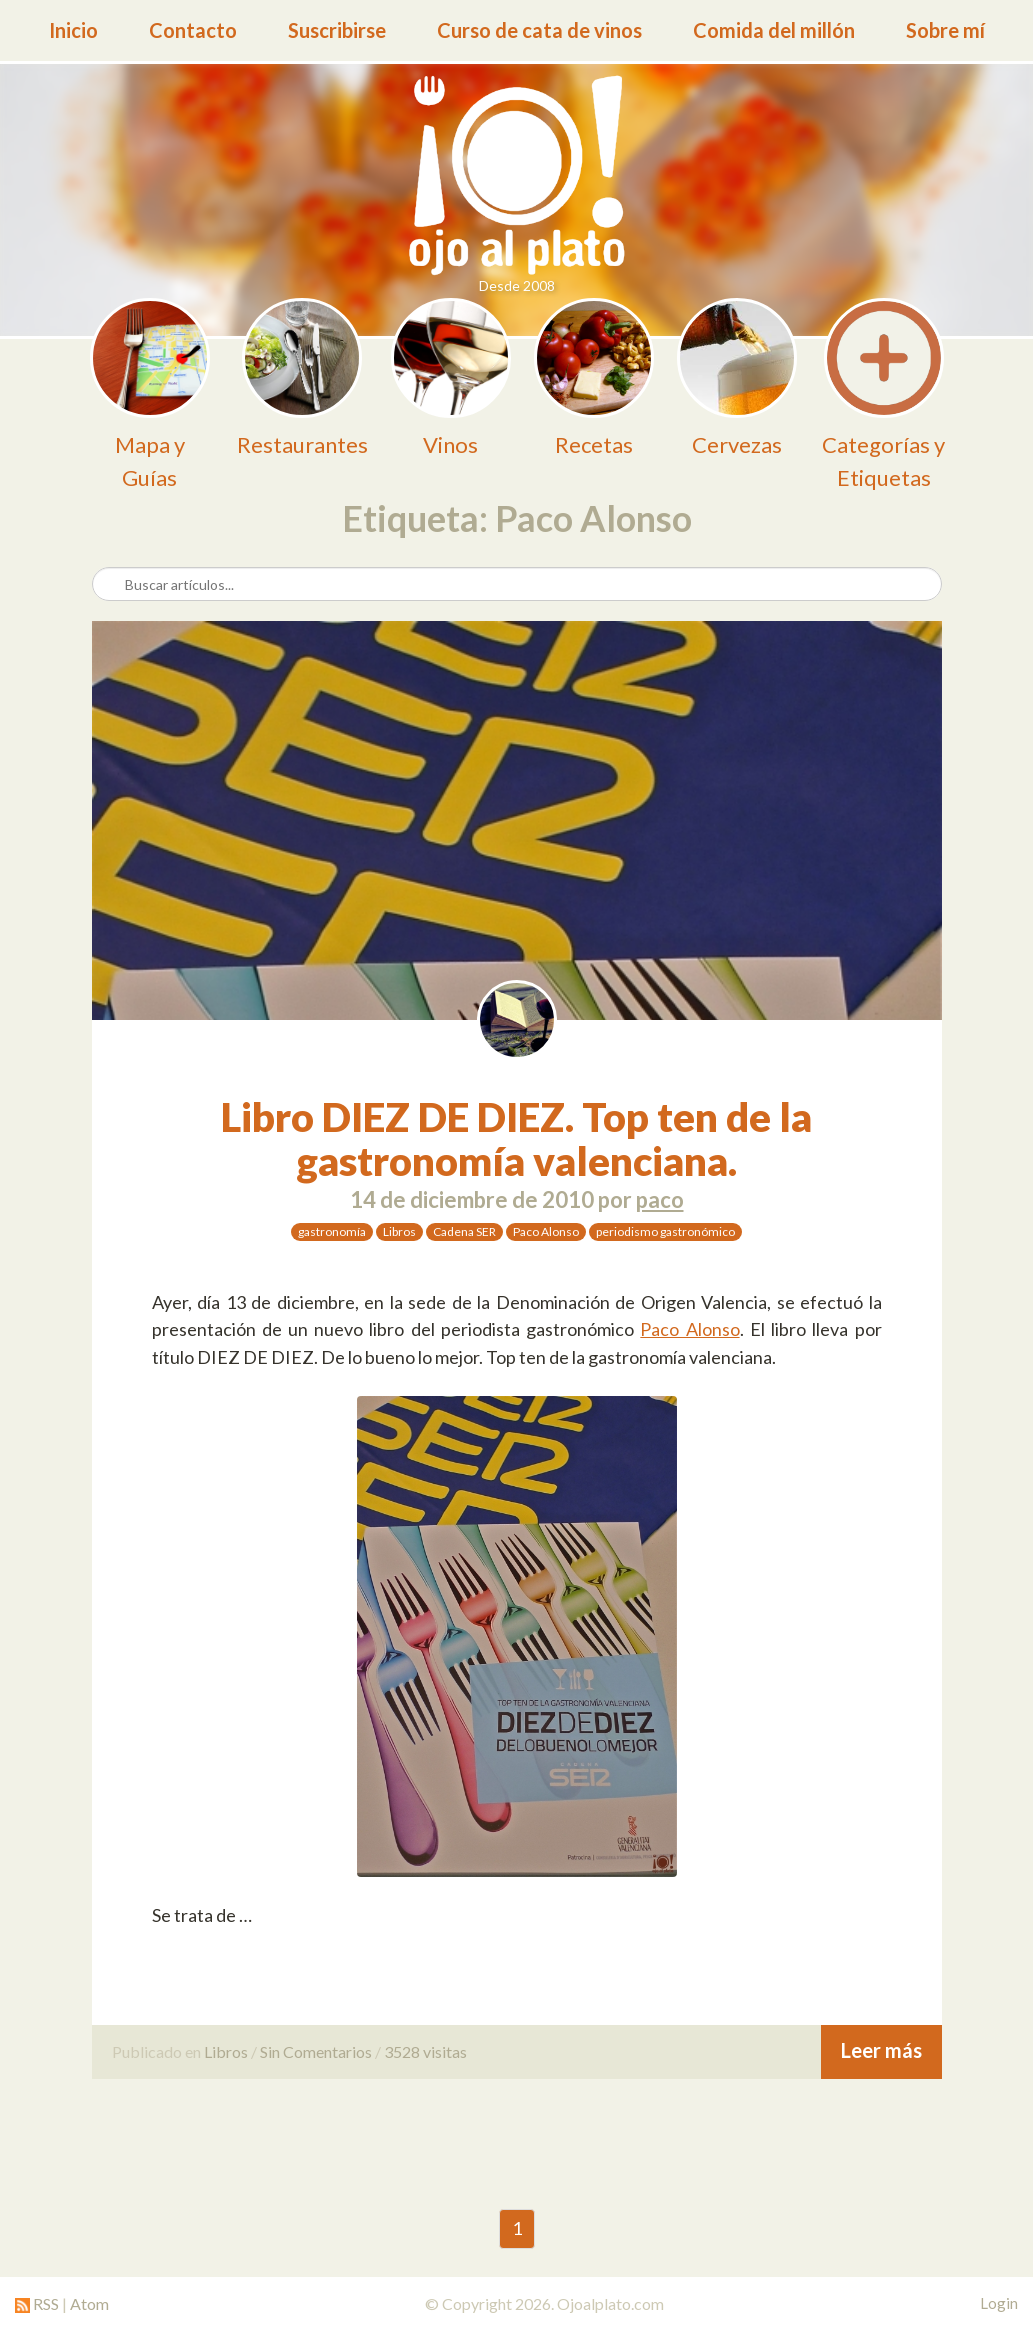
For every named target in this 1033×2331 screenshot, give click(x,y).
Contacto (193, 30)
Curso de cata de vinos (539, 30)
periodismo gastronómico (665, 1231)
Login (999, 2303)
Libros (399, 1231)
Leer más (881, 2050)
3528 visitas (425, 2051)
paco (660, 1199)
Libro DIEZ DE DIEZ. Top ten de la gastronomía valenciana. (516, 1139)
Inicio (73, 30)
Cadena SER (464, 1231)
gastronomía (332, 1231)
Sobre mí (945, 30)
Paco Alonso (546, 1231)
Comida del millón (774, 30)
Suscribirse (337, 30)
